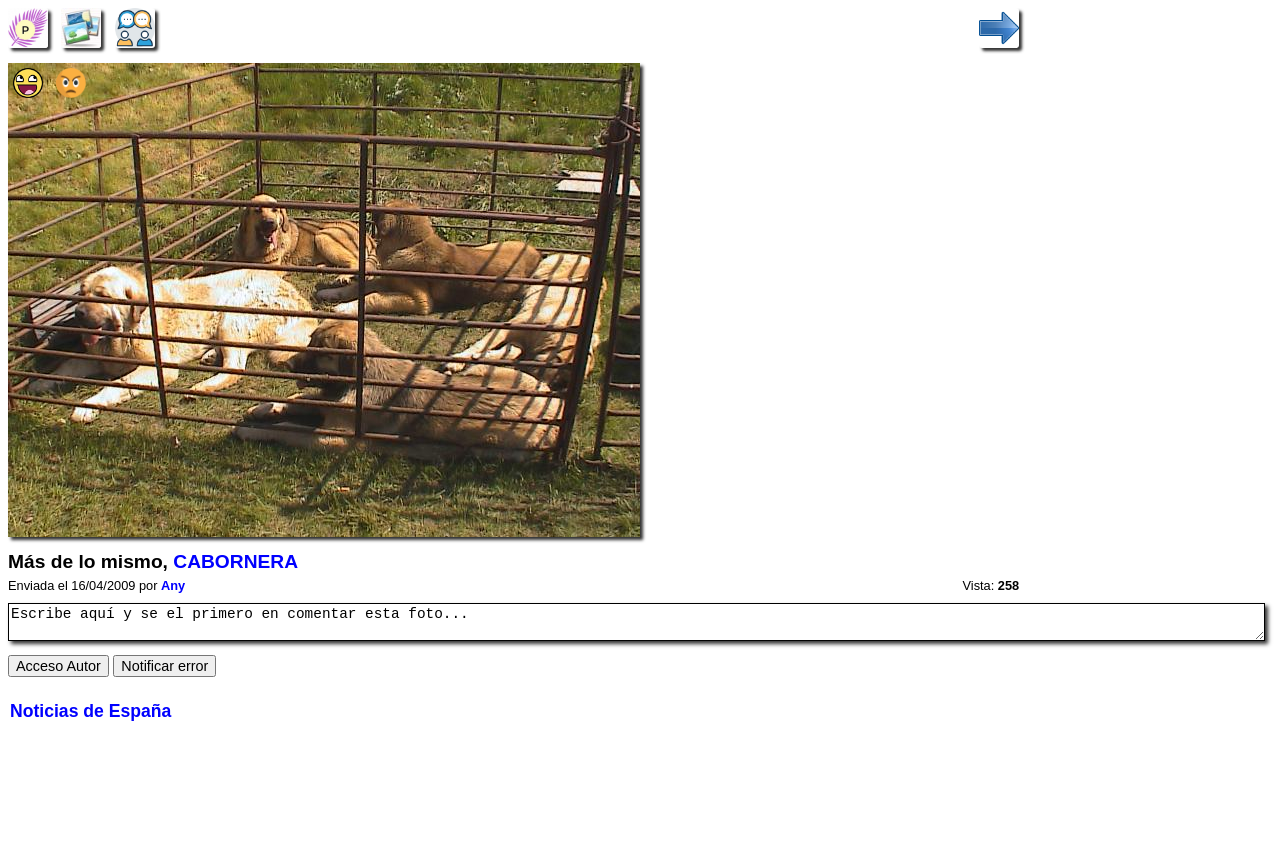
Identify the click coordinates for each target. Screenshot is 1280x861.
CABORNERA (235, 561)
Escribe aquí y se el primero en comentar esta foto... (636, 625)
